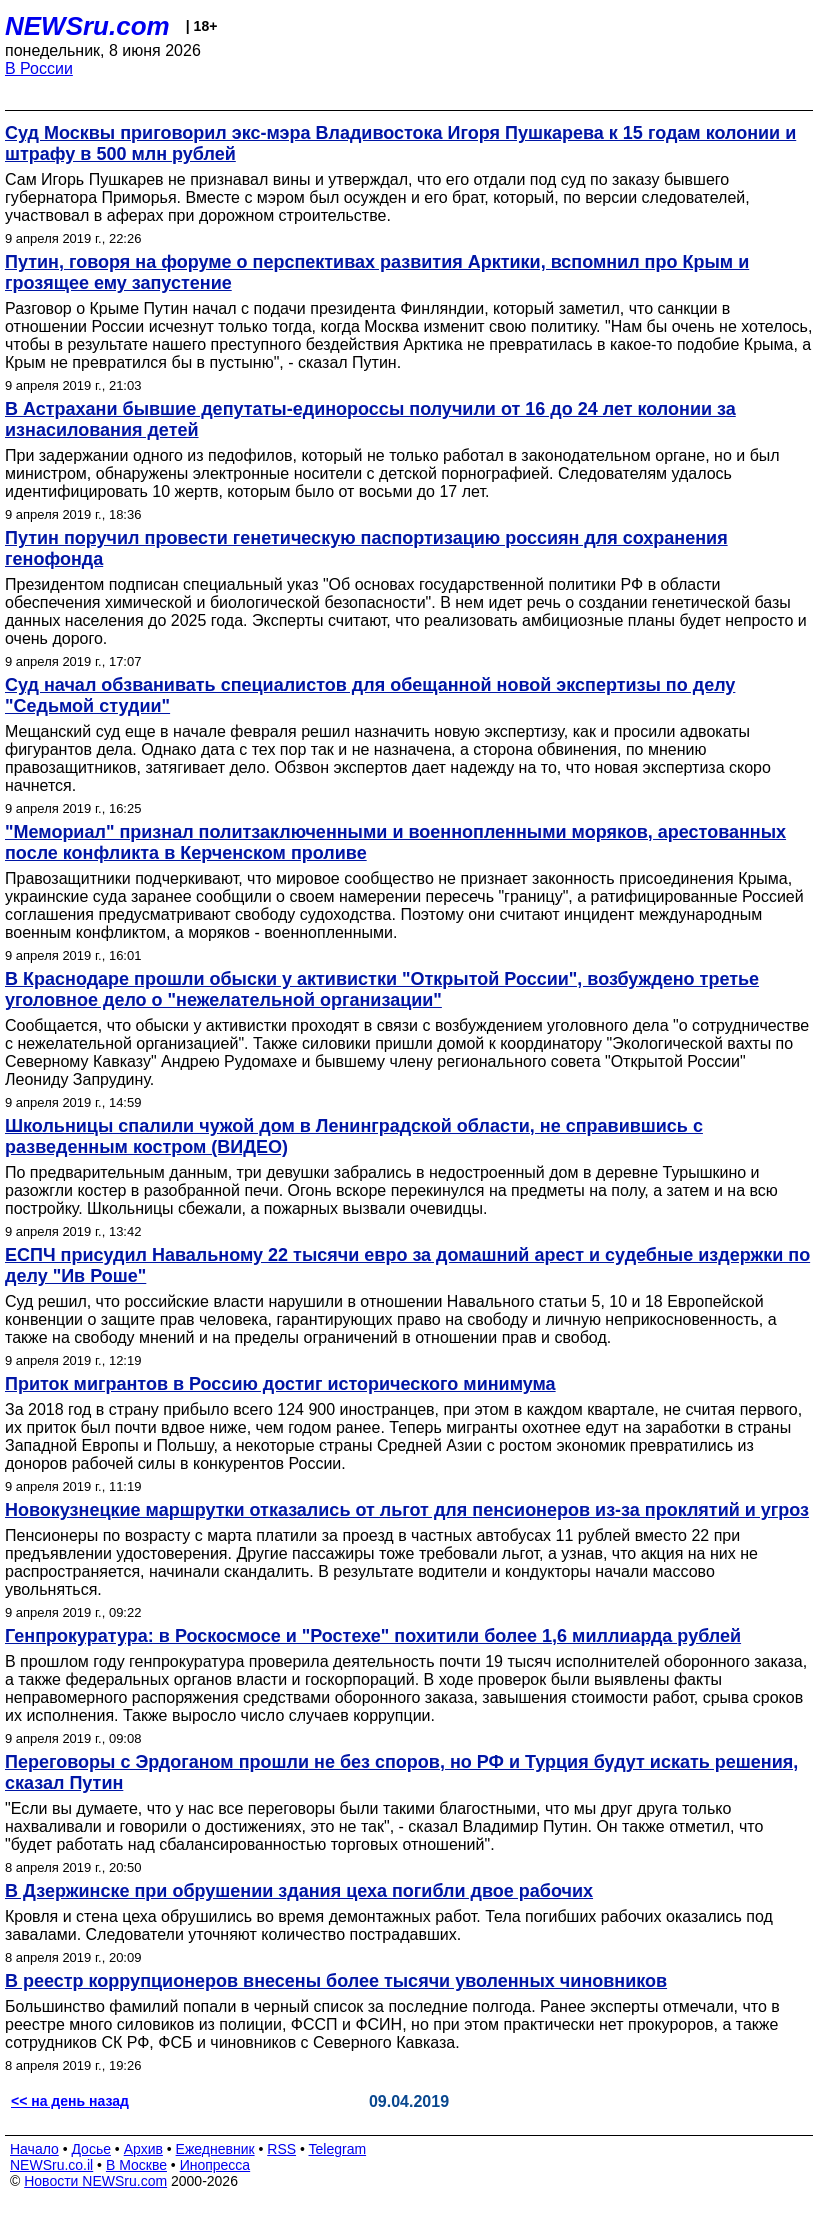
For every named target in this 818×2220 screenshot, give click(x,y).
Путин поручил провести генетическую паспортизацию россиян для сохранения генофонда (366, 548)
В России (39, 68)
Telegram (338, 2149)
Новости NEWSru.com (95, 2181)
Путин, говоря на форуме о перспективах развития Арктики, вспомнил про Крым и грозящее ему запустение (377, 272)
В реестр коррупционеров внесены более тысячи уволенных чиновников (336, 1981)
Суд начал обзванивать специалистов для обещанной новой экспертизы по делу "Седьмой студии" (370, 695)
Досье (91, 2149)
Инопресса (215, 2165)
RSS (281, 2149)
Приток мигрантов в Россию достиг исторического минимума (280, 1384)
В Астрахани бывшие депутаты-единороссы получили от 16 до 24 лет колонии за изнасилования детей (370, 419)
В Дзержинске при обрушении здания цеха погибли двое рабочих (299, 1891)
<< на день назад (70, 2101)
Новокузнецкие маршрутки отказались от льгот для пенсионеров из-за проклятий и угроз (407, 1510)
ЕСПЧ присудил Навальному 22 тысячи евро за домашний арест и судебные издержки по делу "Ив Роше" (407, 1265)
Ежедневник (215, 2149)
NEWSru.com (87, 26)
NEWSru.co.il (51, 2165)
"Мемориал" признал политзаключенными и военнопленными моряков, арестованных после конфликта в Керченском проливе (395, 842)
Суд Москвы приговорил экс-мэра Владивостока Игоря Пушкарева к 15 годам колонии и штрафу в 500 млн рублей (400, 143)
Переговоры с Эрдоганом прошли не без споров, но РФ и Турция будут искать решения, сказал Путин (401, 1772)
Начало (34, 2149)
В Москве (136, 2165)
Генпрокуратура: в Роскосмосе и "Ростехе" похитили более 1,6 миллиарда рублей (373, 1636)
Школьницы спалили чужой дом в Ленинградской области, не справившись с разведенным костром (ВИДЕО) (354, 1136)
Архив (143, 2149)
